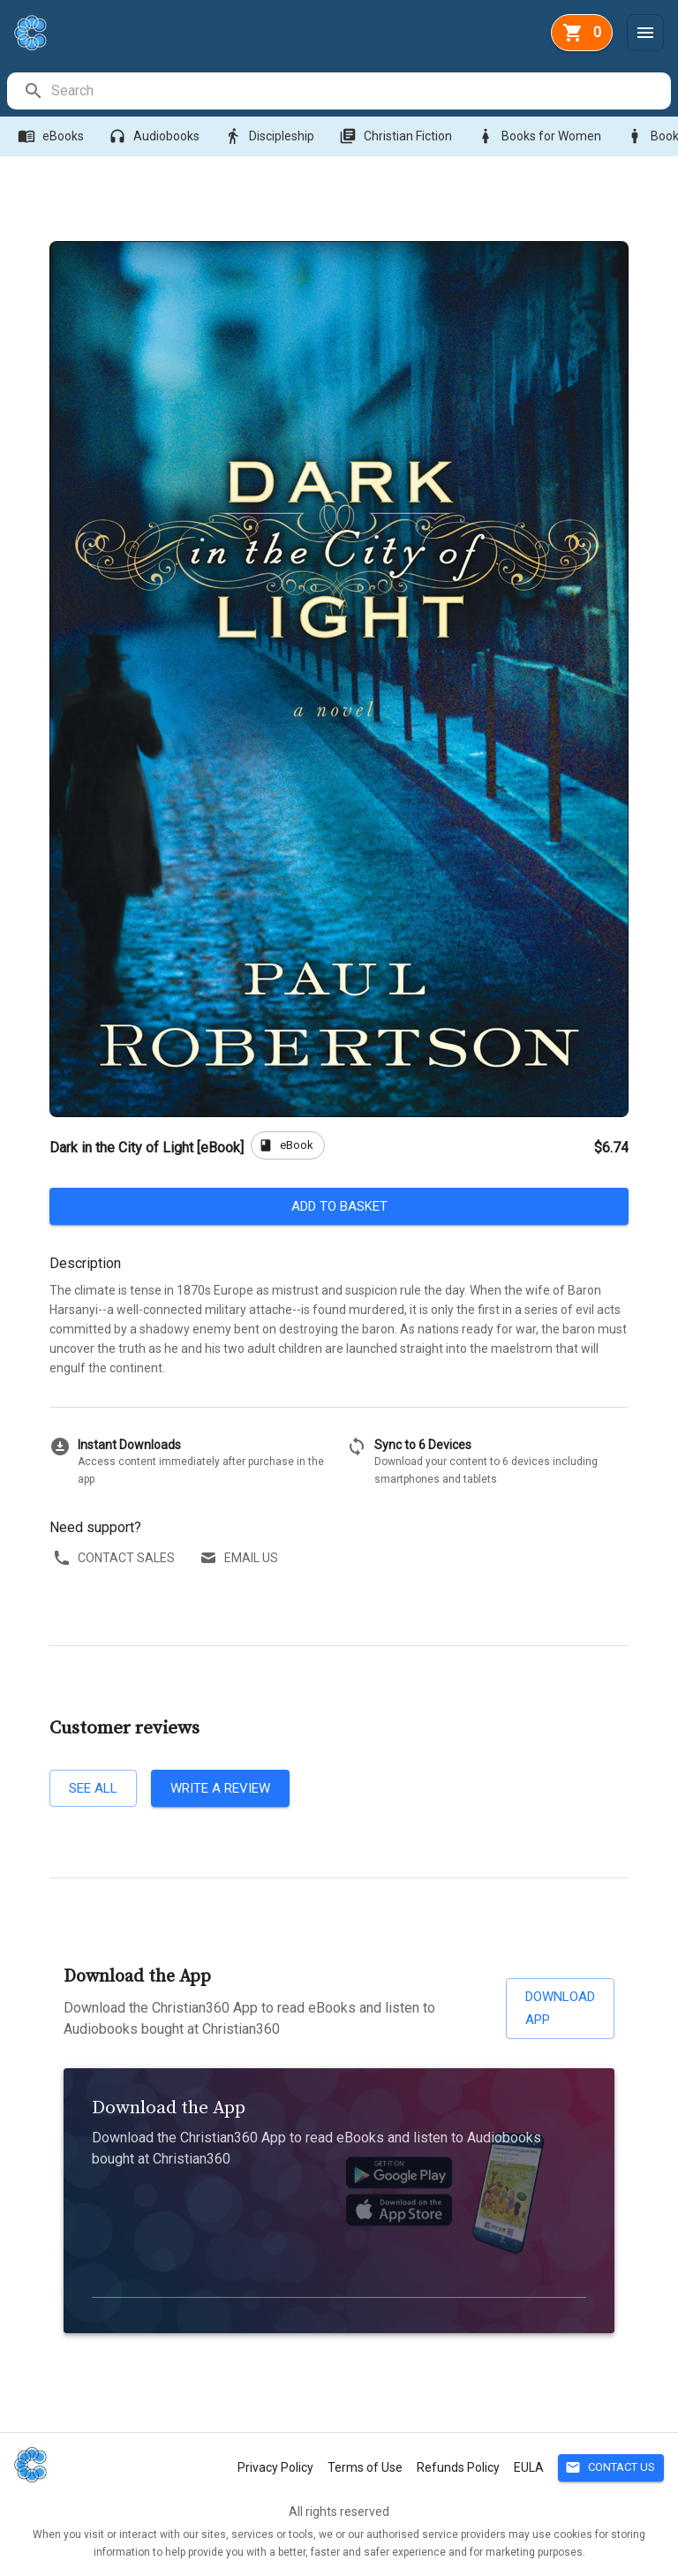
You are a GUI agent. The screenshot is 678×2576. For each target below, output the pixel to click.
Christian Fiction (397, 136)
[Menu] (645, 32)
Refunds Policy (458, 2467)
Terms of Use (365, 2467)
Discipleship (271, 136)
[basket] (582, 32)
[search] (360, 91)
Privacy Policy (275, 2467)
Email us (240, 1558)
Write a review (220, 1788)
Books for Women (540, 136)
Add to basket (339, 1206)
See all (93, 1788)
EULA (529, 2467)
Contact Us (611, 2468)
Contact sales (115, 1558)
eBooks (52, 136)
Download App (560, 2008)
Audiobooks (156, 136)
